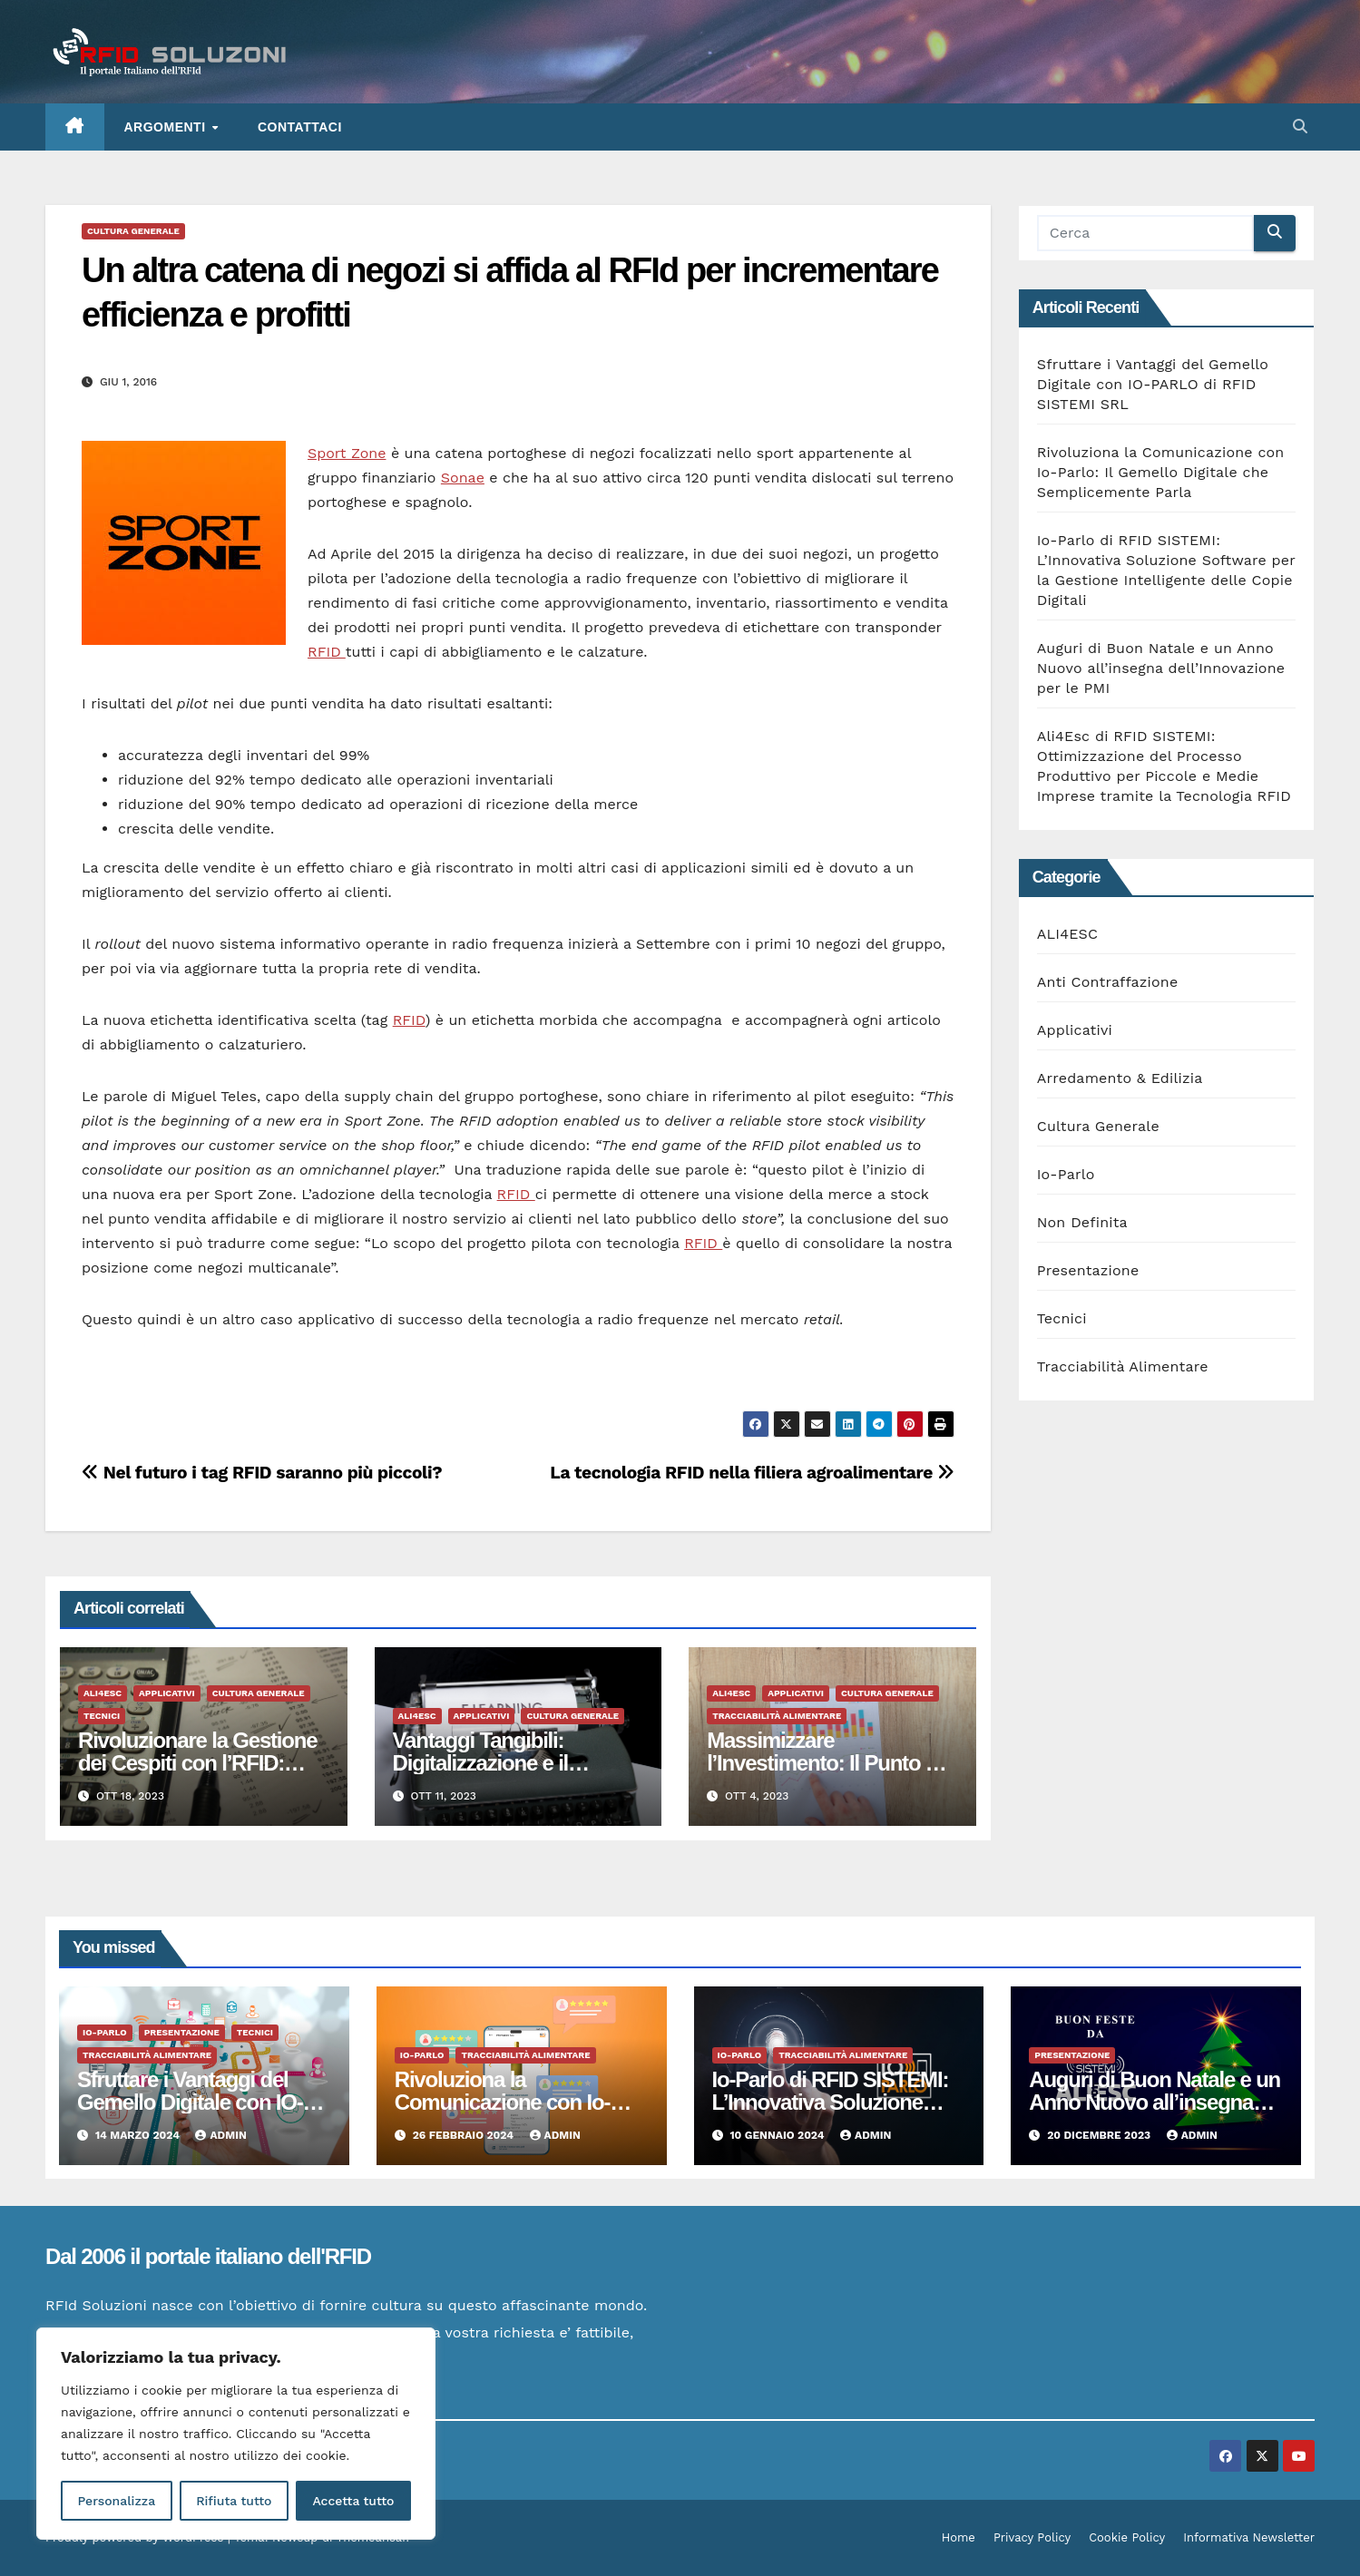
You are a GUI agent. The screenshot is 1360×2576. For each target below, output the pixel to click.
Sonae (462, 477)
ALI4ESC (102, 1693)
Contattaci (300, 127)
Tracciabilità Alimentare (776, 1716)
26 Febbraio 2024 (465, 2135)
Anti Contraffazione (1108, 981)
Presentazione (1088, 1270)
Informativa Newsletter (1249, 2537)
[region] (235, 2433)
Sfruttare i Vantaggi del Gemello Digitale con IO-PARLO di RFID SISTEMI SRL (1152, 384)
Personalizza (116, 2500)
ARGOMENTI (167, 127)
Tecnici (101, 1716)
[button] (1300, 126)
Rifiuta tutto (233, 2500)
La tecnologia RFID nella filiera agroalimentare (752, 1472)
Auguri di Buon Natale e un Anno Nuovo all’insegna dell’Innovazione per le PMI (1161, 668)
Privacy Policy (1032, 2537)
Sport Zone (347, 453)
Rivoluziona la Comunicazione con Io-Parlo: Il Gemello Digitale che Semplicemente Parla (1161, 472)
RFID (327, 651)
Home (958, 2537)
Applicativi (167, 1693)
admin (220, 2135)
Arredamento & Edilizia (1120, 1078)
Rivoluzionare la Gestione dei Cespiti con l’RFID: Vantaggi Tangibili (197, 1763)
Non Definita (1082, 1222)
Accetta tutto (353, 2500)
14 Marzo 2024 (139, 2135)
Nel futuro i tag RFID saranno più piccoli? (262, 1472)
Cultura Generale (133, 231)
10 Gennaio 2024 (778, 2135)
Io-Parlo (1066, 1174)
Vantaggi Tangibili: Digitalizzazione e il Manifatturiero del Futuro (508, 1763)
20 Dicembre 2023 (1100, 2135)
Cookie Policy (1127, 2537)
